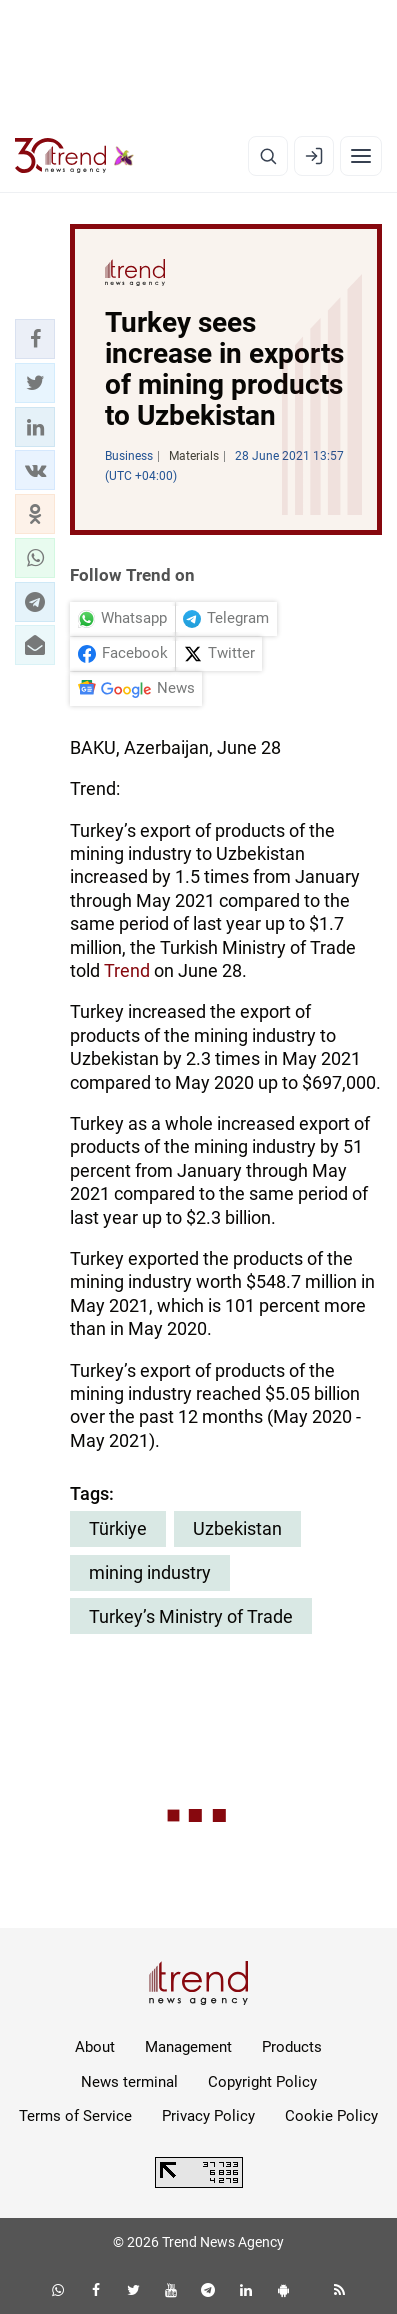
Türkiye (118, 1528)
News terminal (129, 2082)
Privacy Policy (208, 2116)
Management (188, 2047)
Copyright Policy (262, 2082)
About (95, 2047)
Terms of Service (75, 2116)
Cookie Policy (331, 2116)
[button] (35, 339)
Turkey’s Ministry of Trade (191, 1616)
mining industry (150, 1572)
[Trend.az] (74, 156)
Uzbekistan (237, 1528)
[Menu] (361, 156)
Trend (127, 970)
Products (292, 2047)
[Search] (268, 156)
